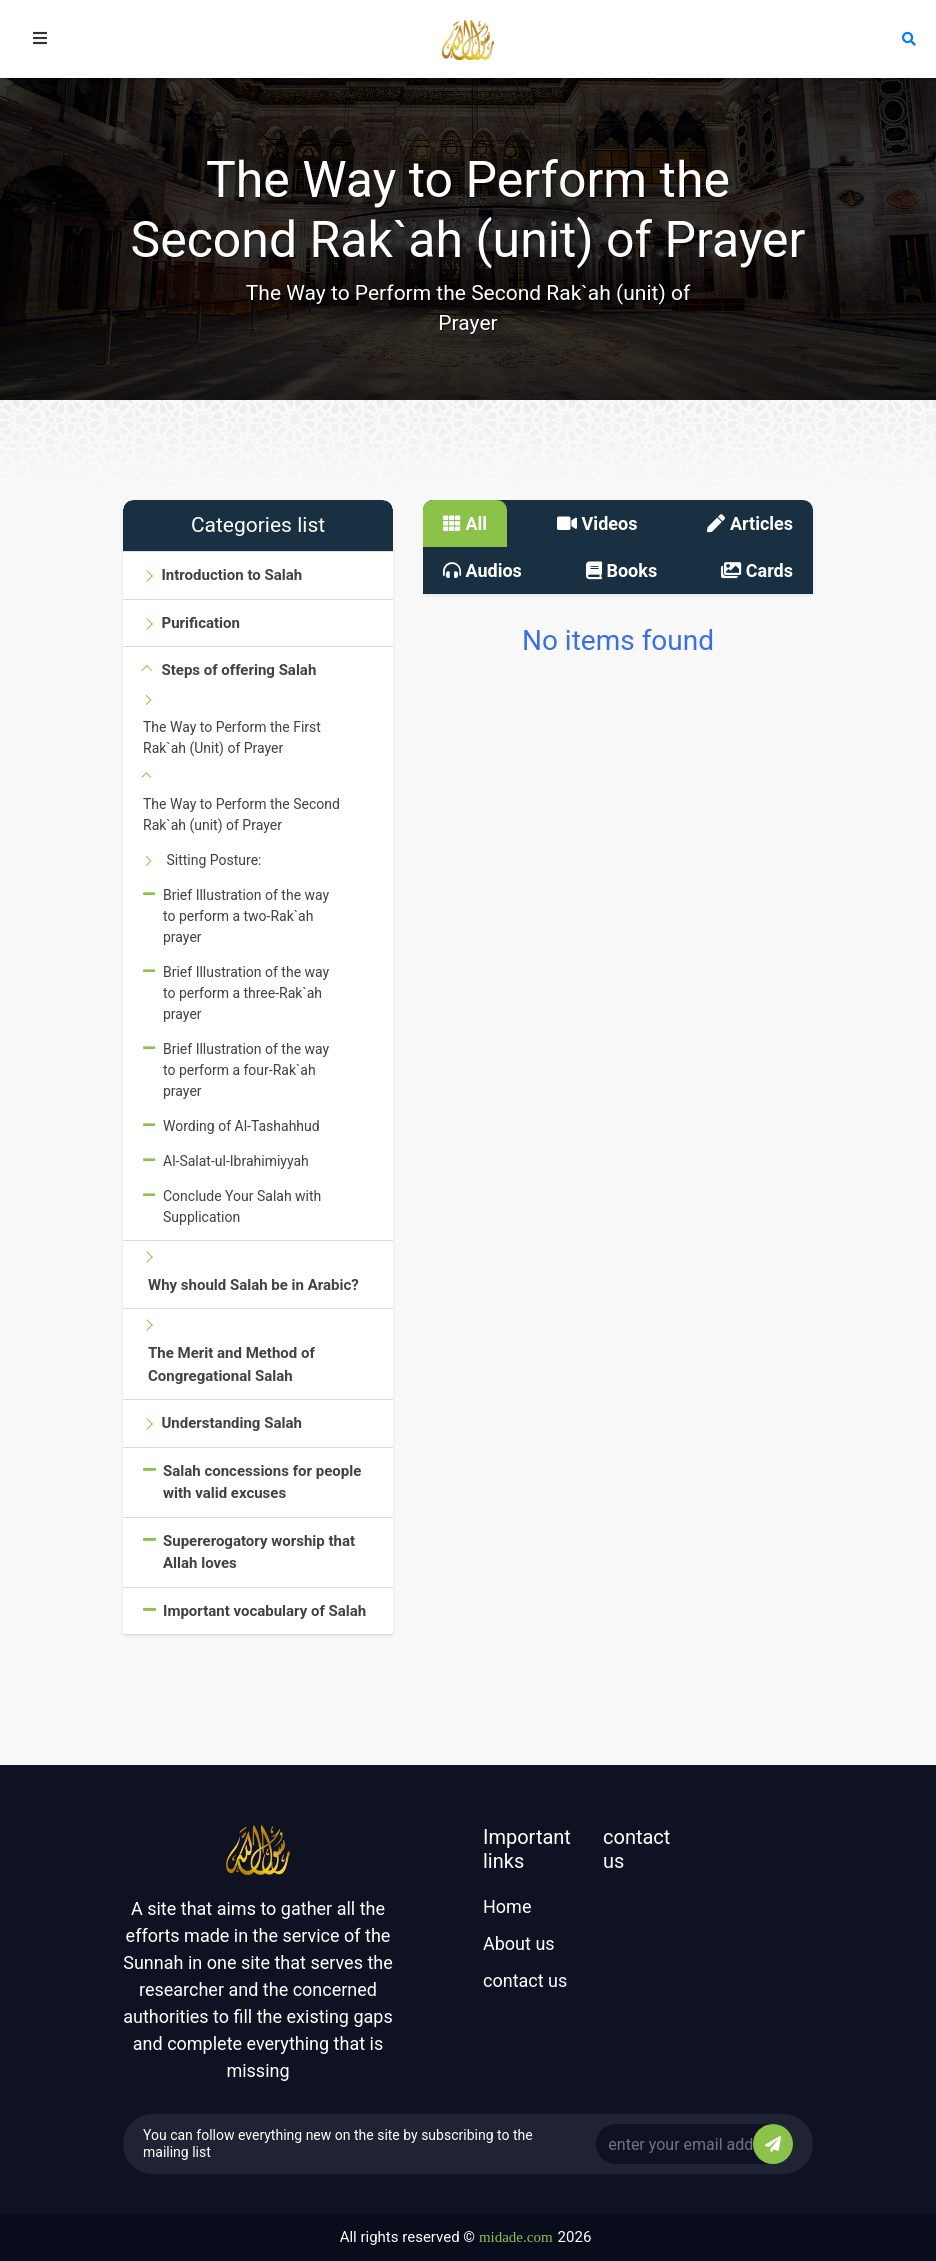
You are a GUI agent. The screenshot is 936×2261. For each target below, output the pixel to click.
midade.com (516, 2237)
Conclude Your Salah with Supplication (242, 1206)
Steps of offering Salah (238, 670)
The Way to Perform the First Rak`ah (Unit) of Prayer (232, 737)
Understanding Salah (231, 1423)
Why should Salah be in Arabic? (253, 1285)
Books (621, 570)
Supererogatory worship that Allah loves (259, 1552)
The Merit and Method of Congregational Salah (231, 1364)
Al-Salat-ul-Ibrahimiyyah (236, 1161)
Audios (482, 570)
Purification (200, 623)
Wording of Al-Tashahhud (241, 1126)
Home (507, 1906)
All (465, 523)
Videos (597, 523)
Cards (757, 570)
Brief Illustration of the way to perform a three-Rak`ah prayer (246, 993)
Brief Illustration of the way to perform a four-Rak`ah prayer (246, 1070)
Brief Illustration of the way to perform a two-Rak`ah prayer (246, 916)
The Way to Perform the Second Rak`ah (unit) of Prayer (241, 814)
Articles (750, 523)
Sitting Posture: (213, 860)
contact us (525, 1980)
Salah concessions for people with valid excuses (262, 1482)
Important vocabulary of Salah (264, 1611)
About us (519, 1943)
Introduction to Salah (231, 575)
